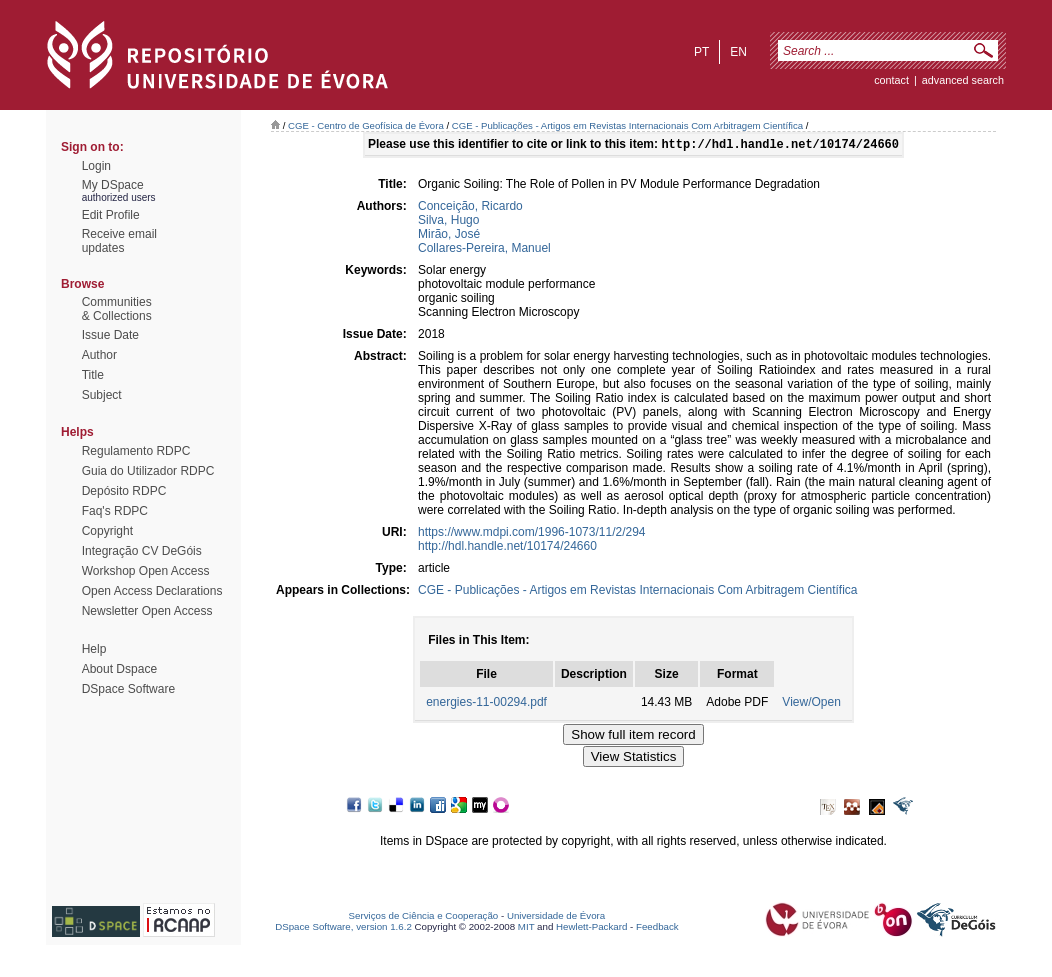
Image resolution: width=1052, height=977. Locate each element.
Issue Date (110, 335)
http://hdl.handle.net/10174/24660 (507, 548)
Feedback (657, 928)
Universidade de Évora (556, 917)
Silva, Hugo (448, 222)
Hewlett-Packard (591, 928)
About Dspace (119, 669)
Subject (102, 395)
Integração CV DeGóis (142, 551)
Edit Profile (111, 215)
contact (891, 80)
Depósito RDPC (124, 491)
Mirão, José (449, 236)
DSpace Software (128, 689)
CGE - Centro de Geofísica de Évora (366, 125)
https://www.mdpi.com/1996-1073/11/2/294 (531, 534)
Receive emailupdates (119, 241)
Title (93, 375)
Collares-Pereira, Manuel (484, 250)
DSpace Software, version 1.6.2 (343, 928)
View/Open (811, 704)
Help (94, 649)
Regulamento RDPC (136, 451)
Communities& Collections (117, 309)
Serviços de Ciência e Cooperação (424, 917)
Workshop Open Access (146, 571)
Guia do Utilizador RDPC (148, 471)
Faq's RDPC (115, 511)
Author (99, 355)
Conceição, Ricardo (470, 208)
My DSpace (113, 185)
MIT (526, 928)
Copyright (107, 531)
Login (96, 166)
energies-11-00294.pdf (486, 704)
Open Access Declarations (152, 591)
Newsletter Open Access (147, 611)
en (738, 52)
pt (701, 52)
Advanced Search (963, 80)
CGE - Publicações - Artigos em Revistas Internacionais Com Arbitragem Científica (627, 125)
